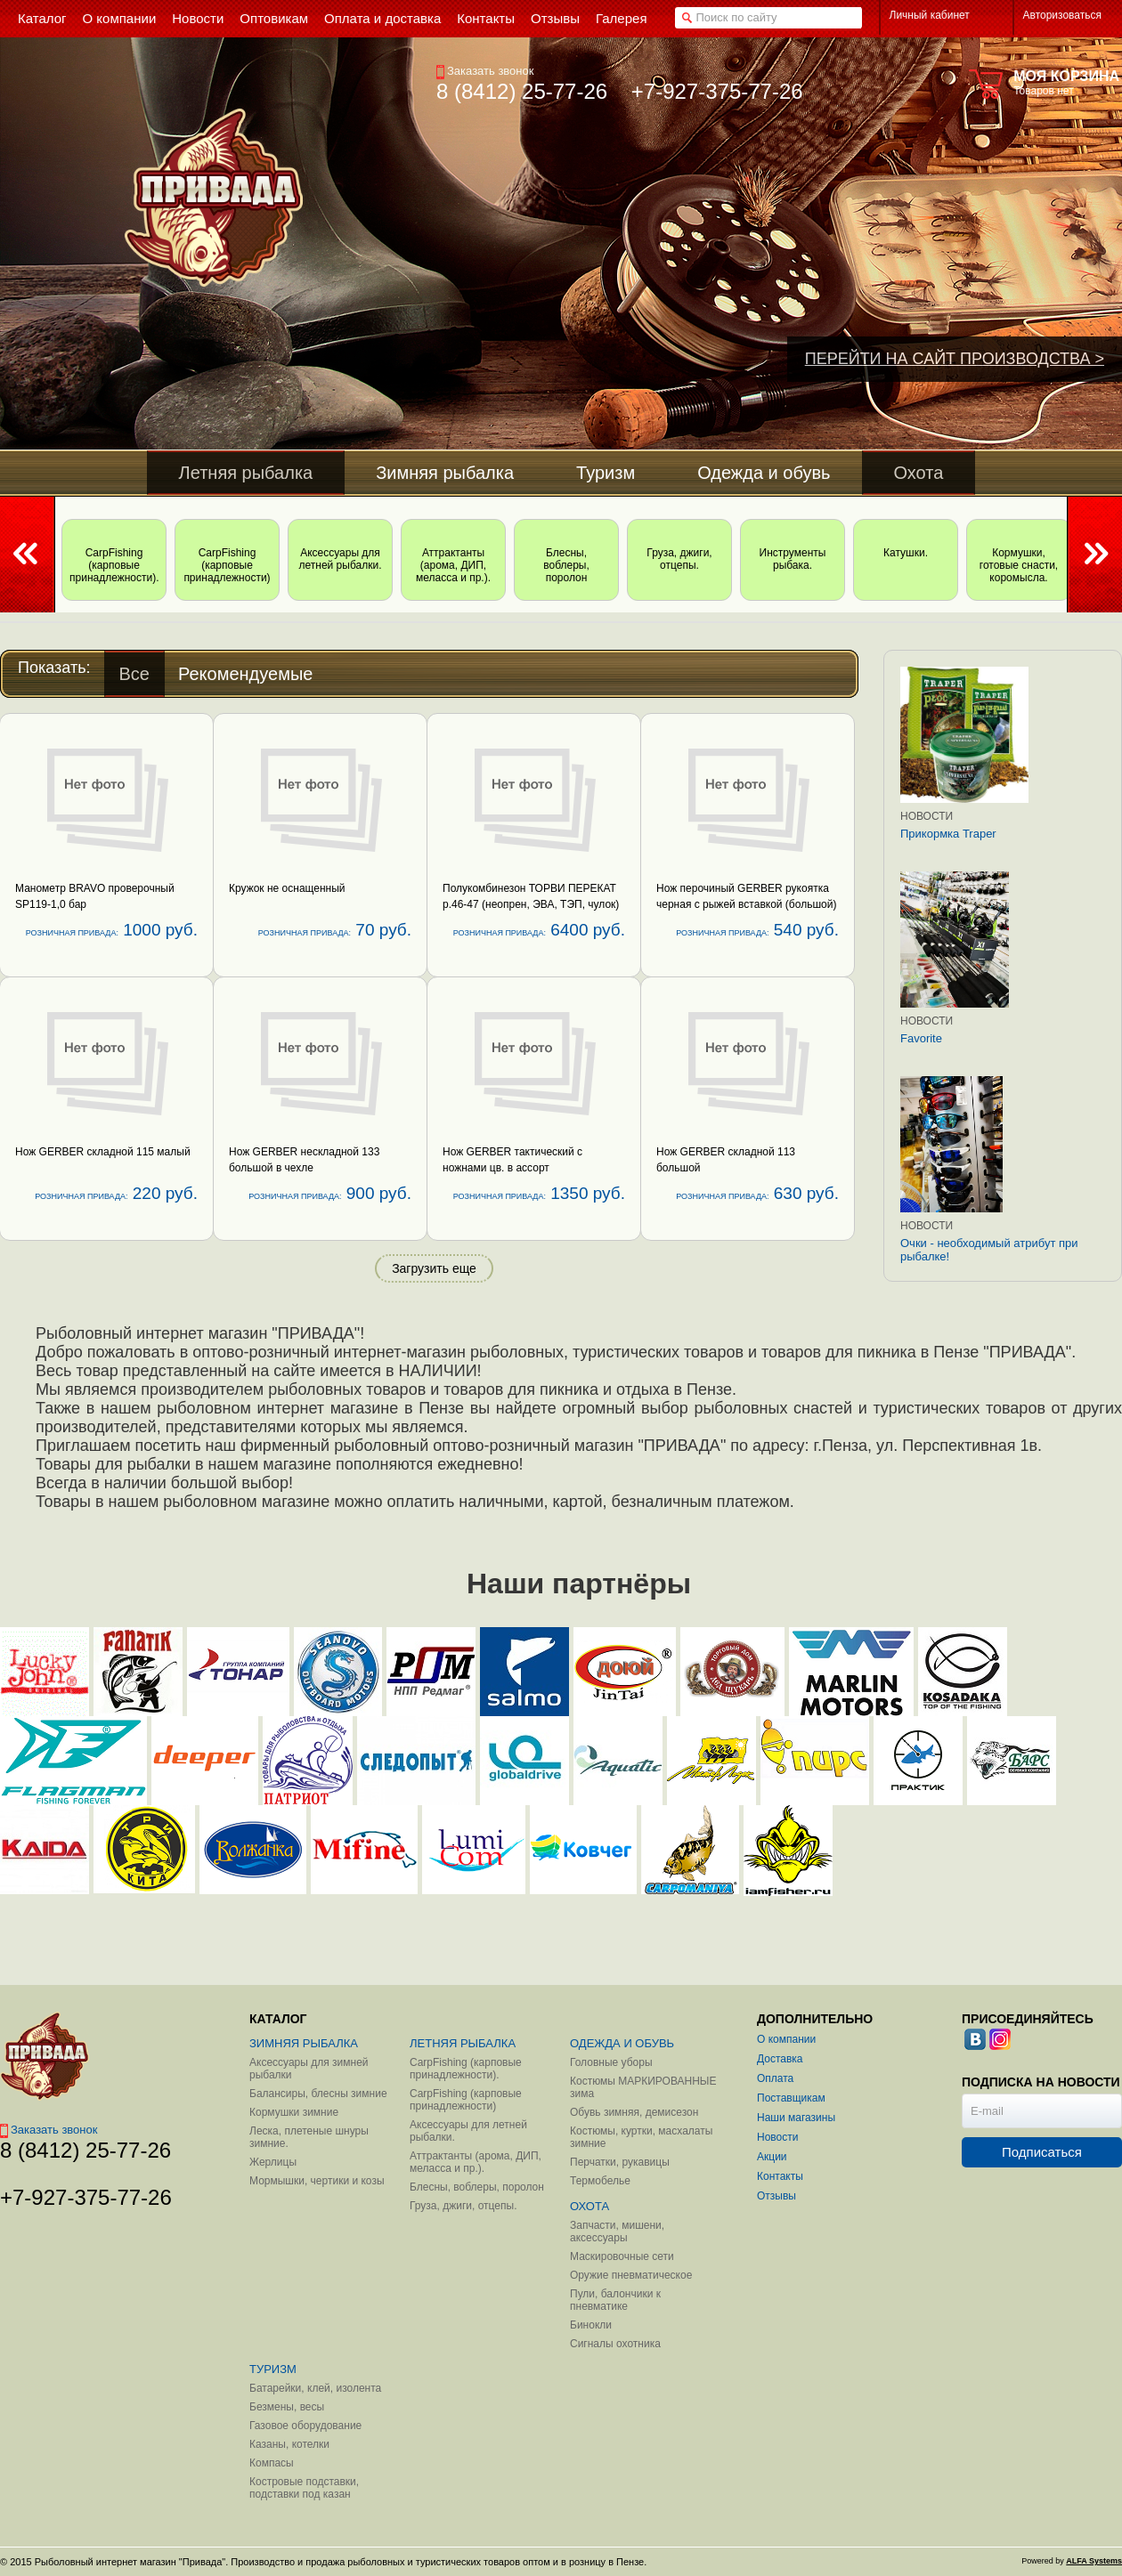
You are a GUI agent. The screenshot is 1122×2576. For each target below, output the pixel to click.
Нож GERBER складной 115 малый (103, 1152)
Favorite (921, 1038)
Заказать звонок (484, 70)
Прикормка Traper (948, 833)
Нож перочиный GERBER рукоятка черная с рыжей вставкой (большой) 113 (746, 904)
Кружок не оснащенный (287, 888)
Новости (926, 816)
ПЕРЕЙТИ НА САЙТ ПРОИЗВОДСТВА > (954, 359)
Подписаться (1042, 2151)
